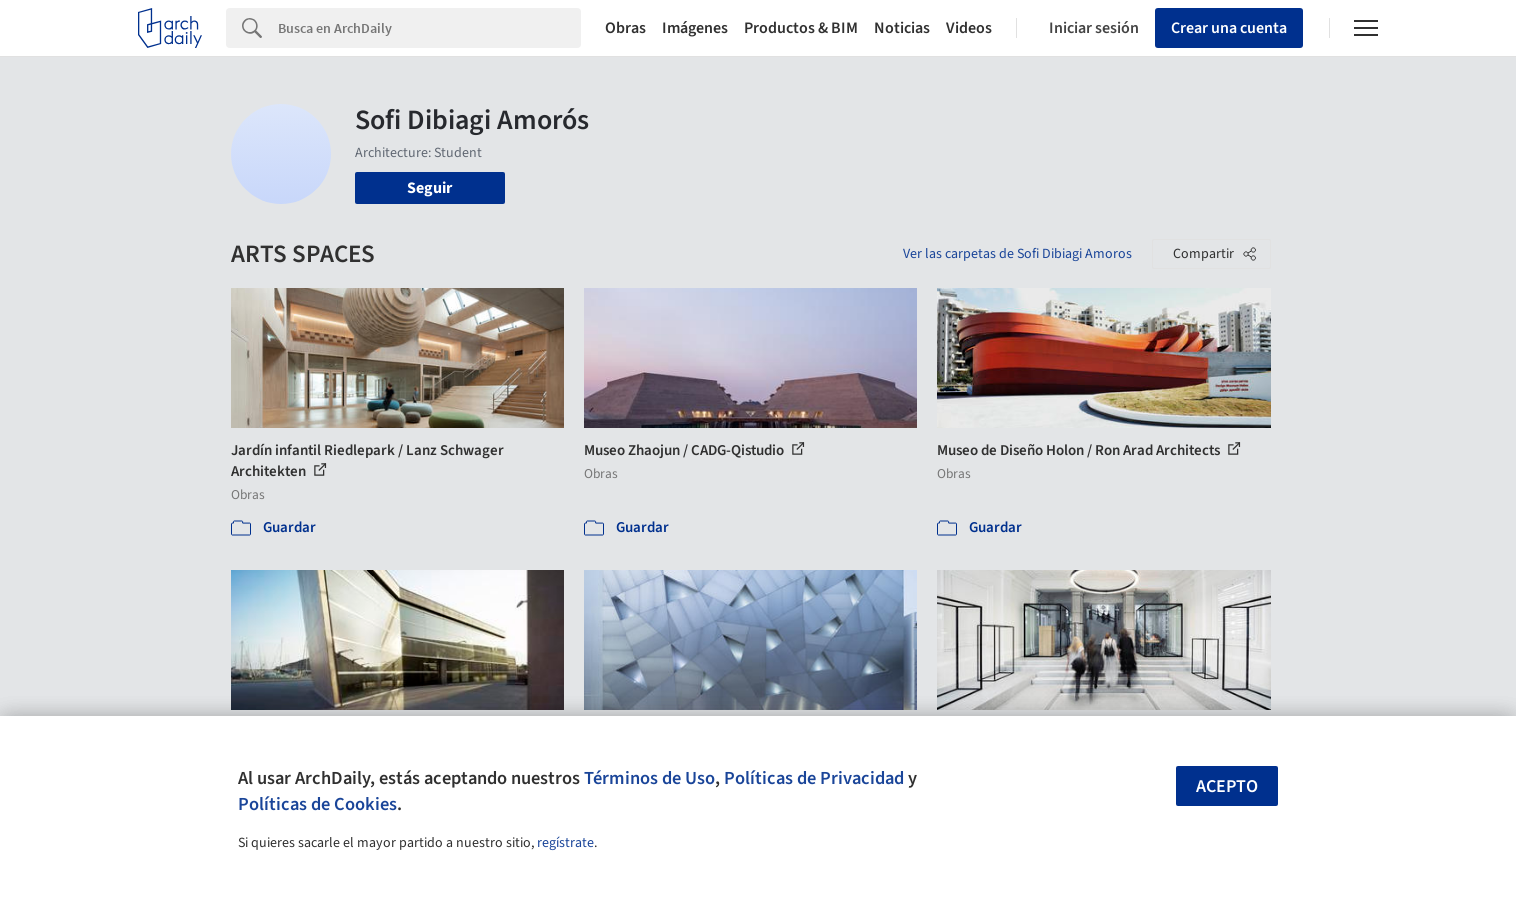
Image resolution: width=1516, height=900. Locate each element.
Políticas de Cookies (317, 804)
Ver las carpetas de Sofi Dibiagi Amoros (1017, 254)
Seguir (429, 188)
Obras (625, 28)
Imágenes (695, 28)
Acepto (1227, 786)
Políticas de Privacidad (814, 778)
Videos (969, 28)
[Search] (429, 28)
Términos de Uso (649, 778)
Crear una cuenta (1229, 28)
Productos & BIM (801, 28)
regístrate (565, 843)
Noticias (902, 28)
